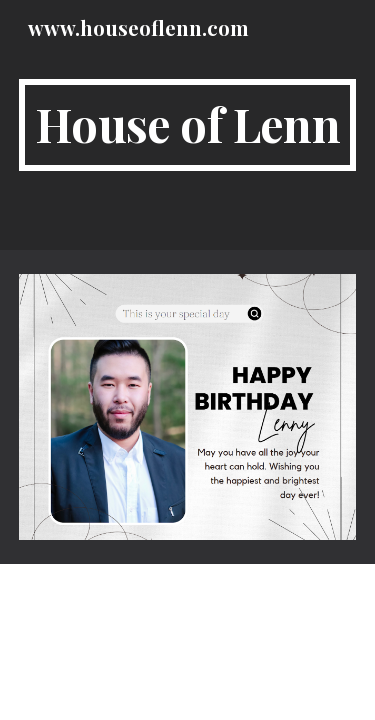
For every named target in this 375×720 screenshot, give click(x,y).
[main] (188, 125)
